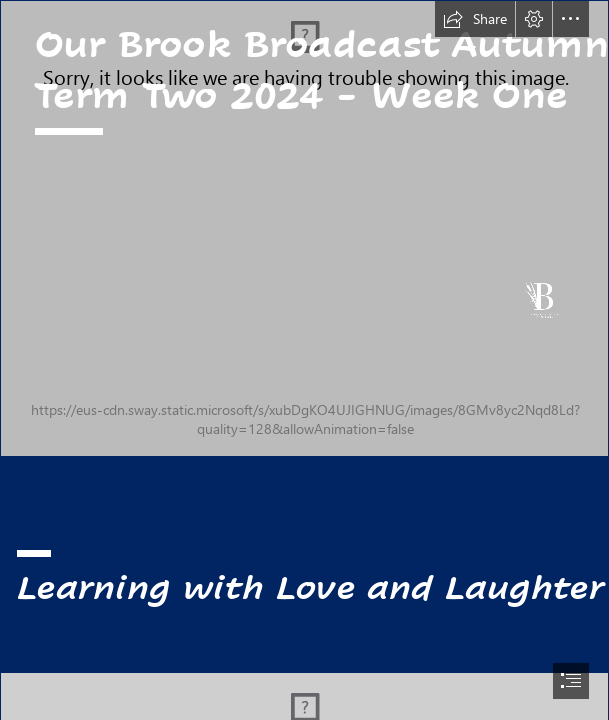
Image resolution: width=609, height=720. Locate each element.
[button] (475, 19)
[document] (304, 360)
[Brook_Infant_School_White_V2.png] (304, 228)
